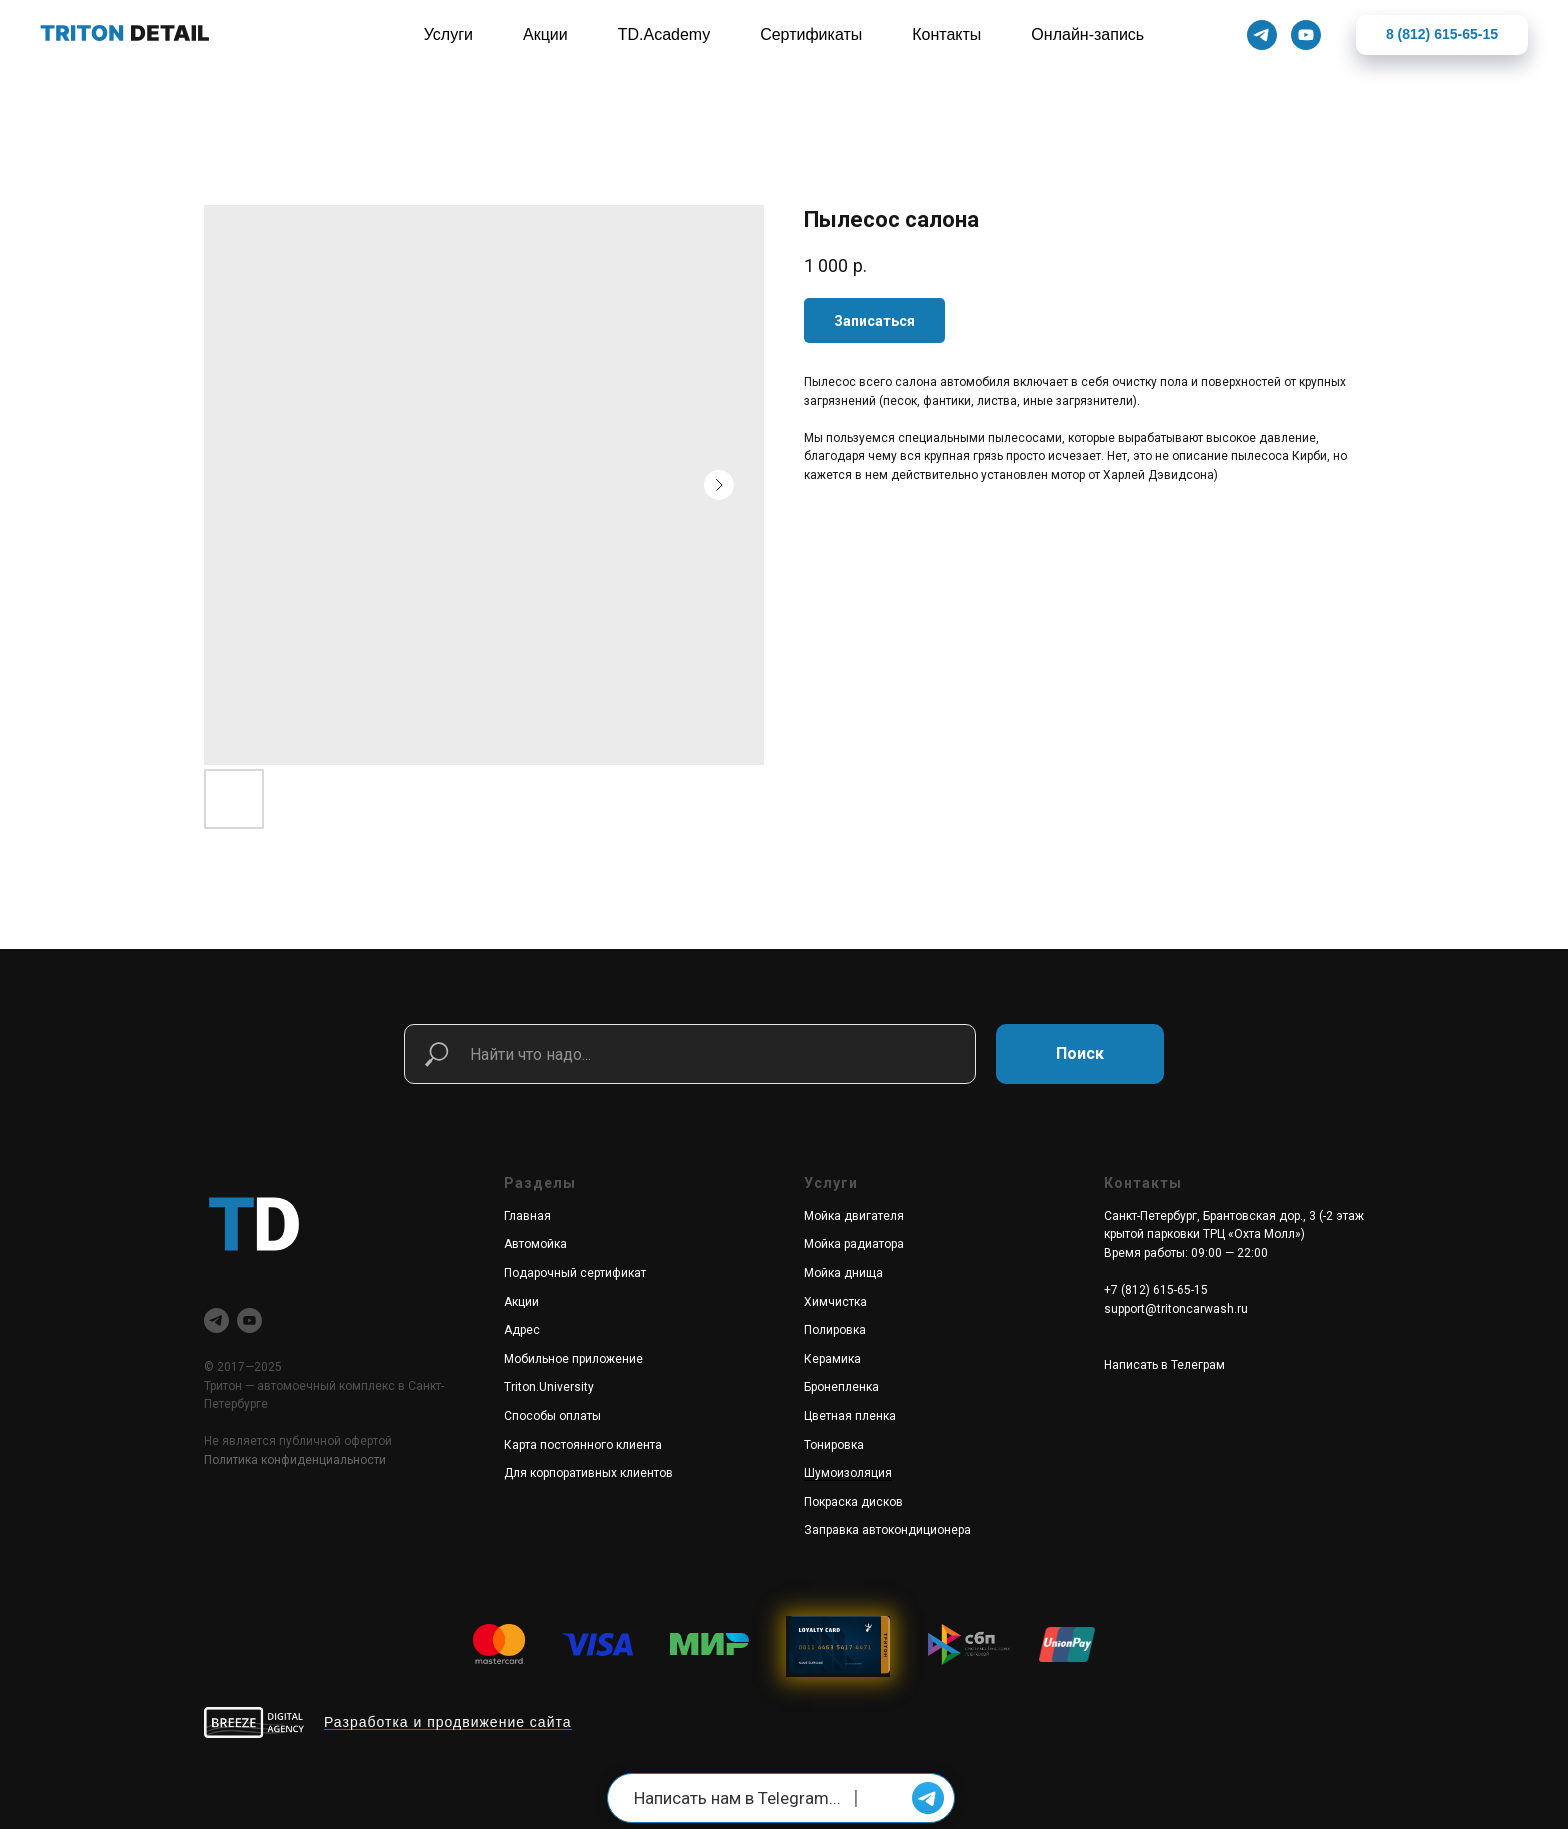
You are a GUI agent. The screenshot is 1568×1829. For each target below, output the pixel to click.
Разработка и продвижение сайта (448, 1722)
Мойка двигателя (854, 1216)
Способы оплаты (552, 1416)
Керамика (832, 1359)
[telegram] (216, 1320)
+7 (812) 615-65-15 (1156, 1290)
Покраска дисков (853, 1502)
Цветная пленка (850, 1416)
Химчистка (835, 1302)
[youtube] (249, 1320)
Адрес (522, 1330)
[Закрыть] (1536, 35)
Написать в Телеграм (1164, 1365)
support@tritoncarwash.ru (1176, 1309)
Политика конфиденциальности (295, 1460)
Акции (521, 1302)
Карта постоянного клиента (583, 1445)
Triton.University (549, 1387)
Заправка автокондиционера (887, 1530)
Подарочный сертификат (575, 1273)
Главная (527, 1216)
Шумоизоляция (848, 1473)
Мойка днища (843, 1273)
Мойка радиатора (854, 1244)
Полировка (835, 1330)
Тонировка (834, 1445)
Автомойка (535, 1244)
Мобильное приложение (573, 1359)
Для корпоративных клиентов (588, 1473)
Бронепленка (841, 1387)
